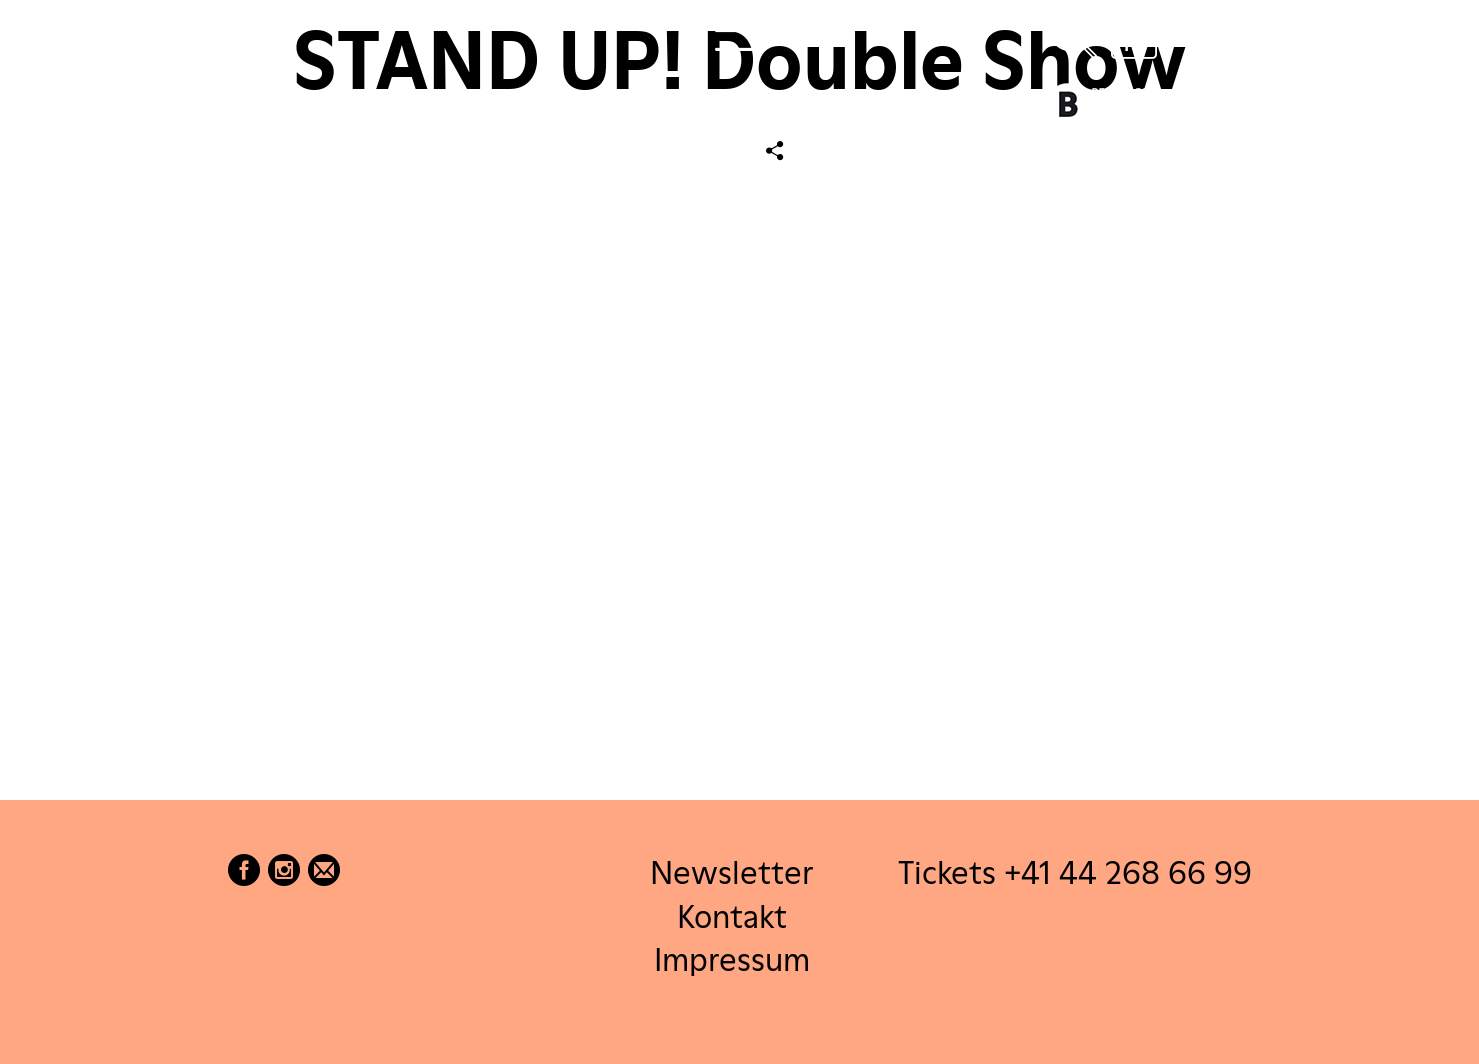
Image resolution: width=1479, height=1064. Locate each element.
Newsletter (731, 872)
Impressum (732, 958)
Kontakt (732, 915)
